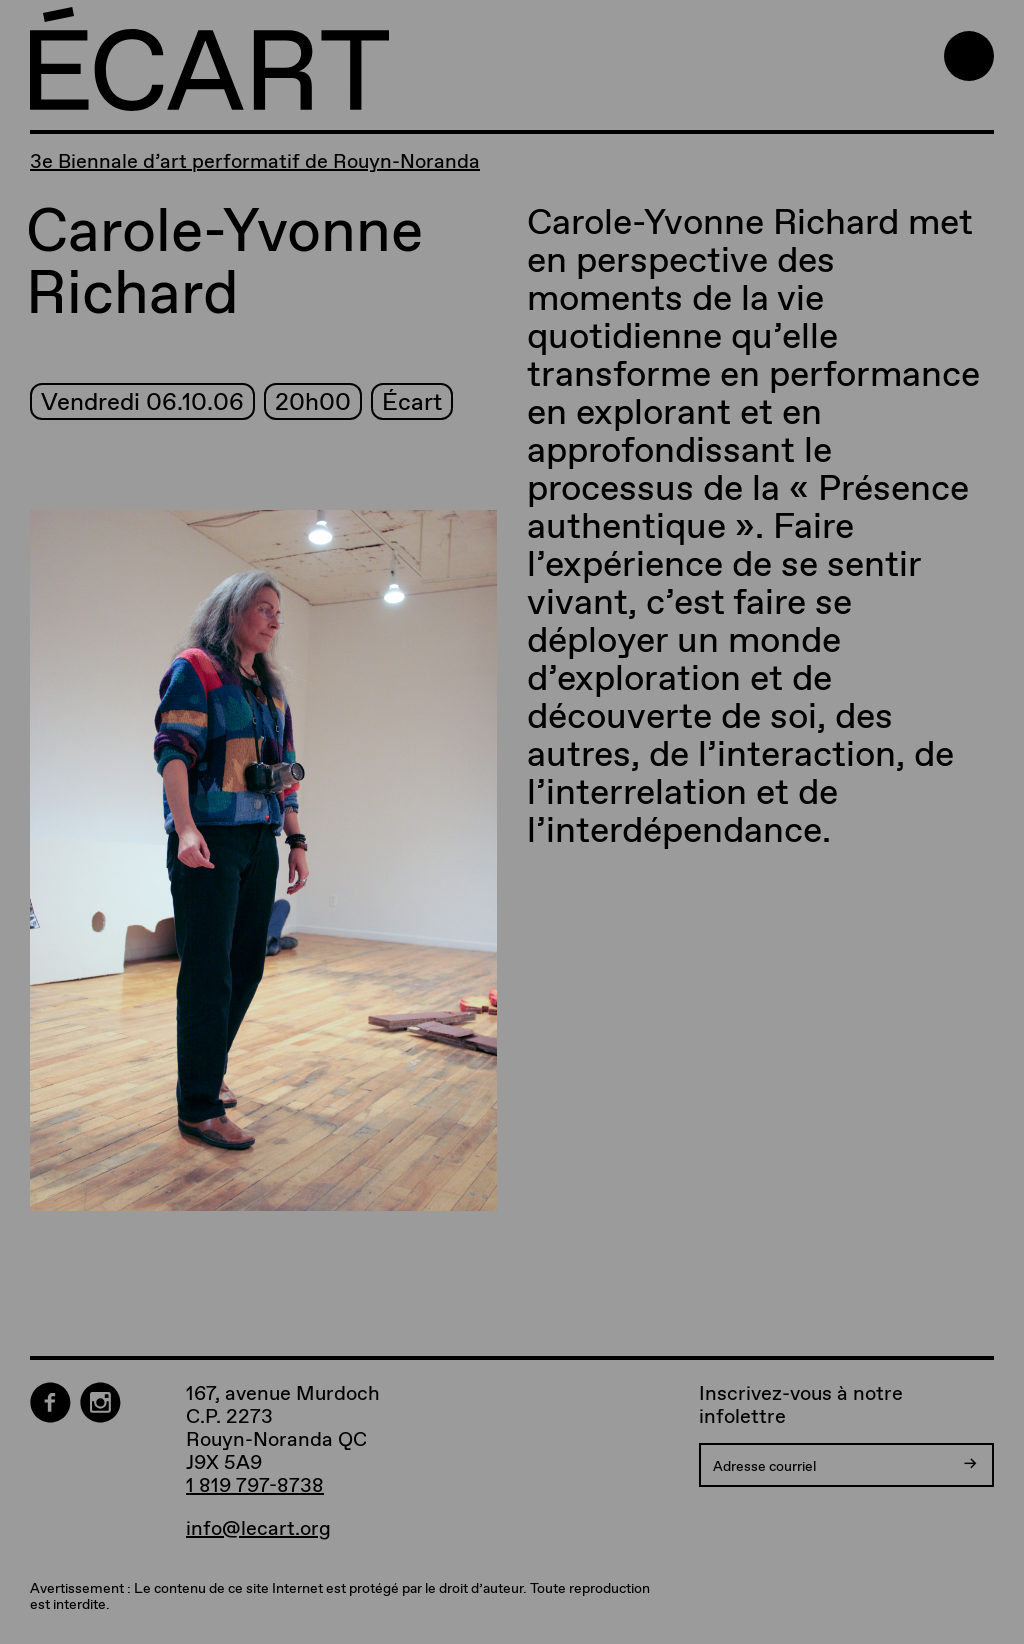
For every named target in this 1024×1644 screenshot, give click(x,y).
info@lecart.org (258, 1528)
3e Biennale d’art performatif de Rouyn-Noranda (255, 161)
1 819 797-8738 (255, 1485)
